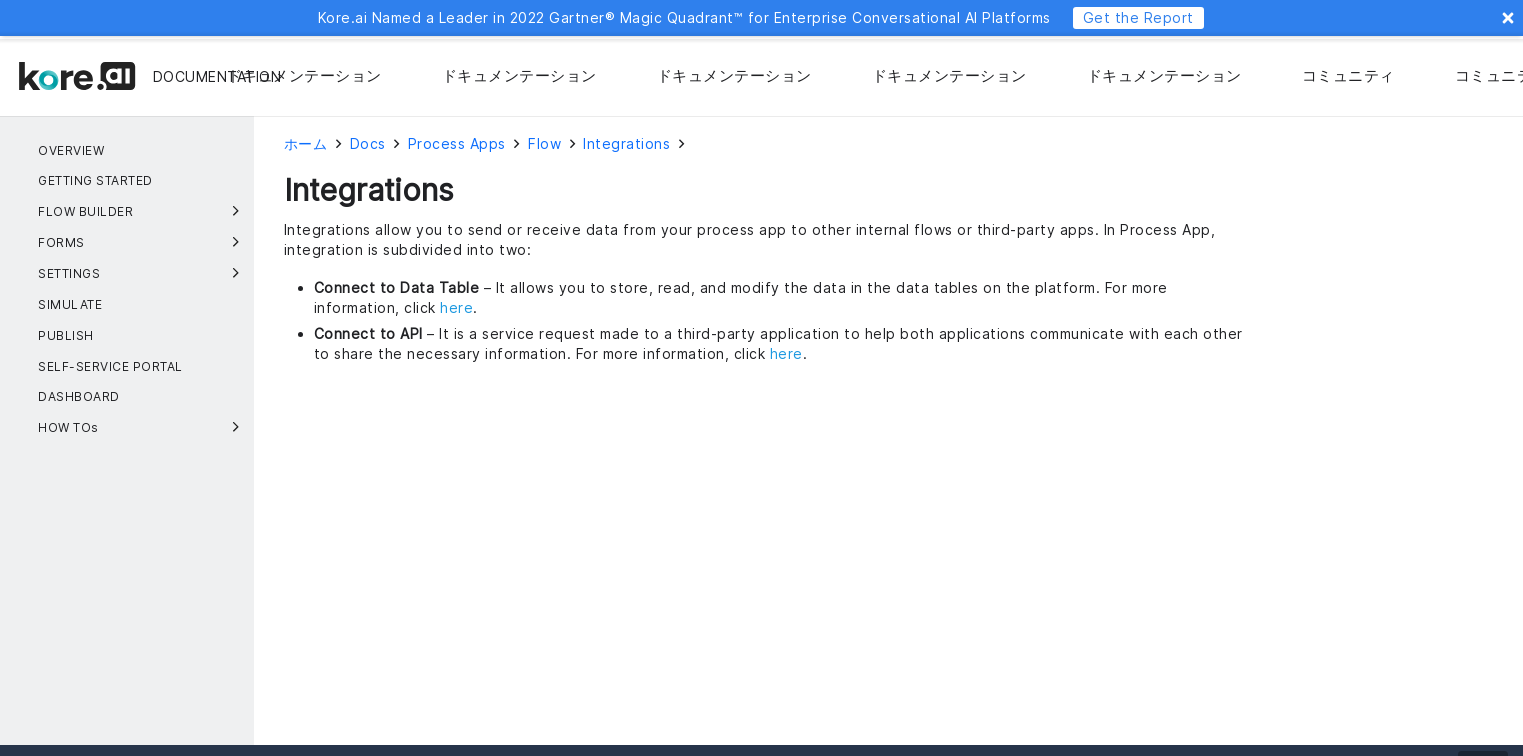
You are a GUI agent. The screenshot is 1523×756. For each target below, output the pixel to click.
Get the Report (1138, 17)
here (456, 307)
